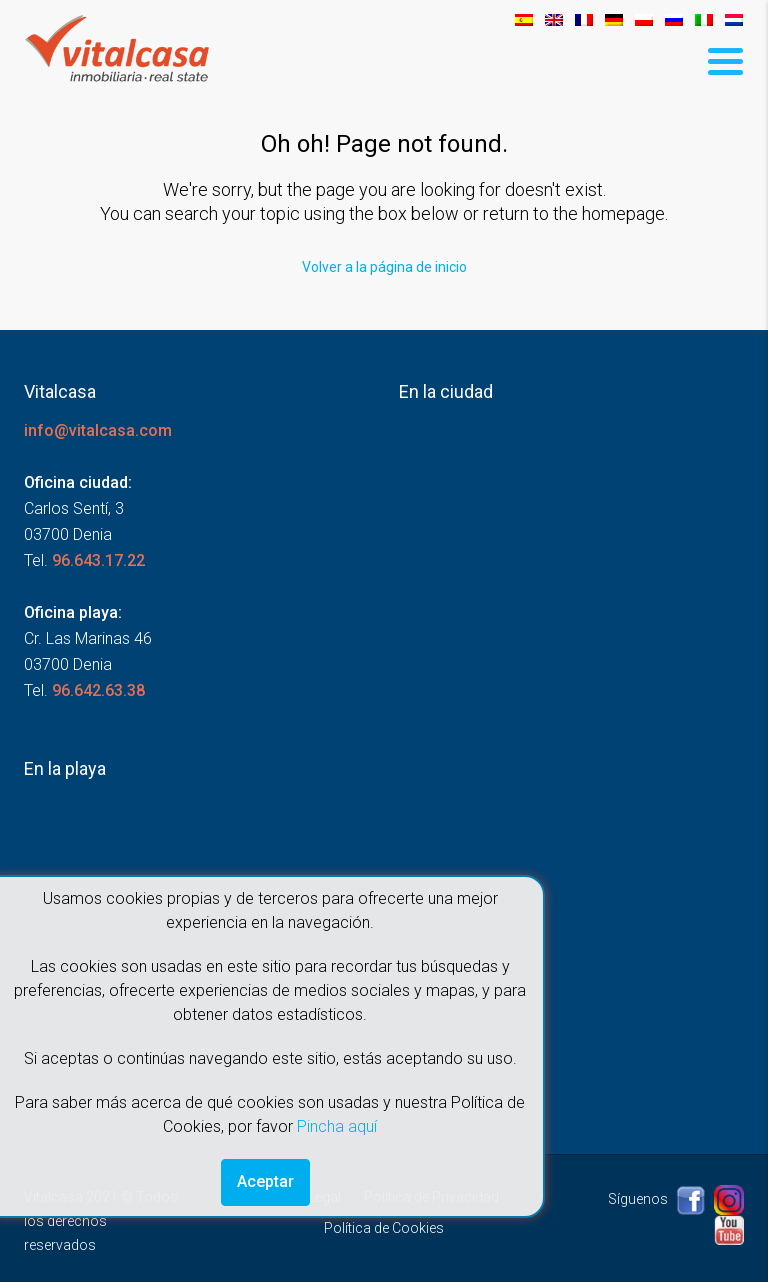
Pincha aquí (337, 1126)
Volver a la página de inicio (384, 267)
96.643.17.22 (98, 560)
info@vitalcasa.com (98, 430)
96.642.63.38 (98, 690)
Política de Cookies (384, 1228)
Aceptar (265, 1181)
